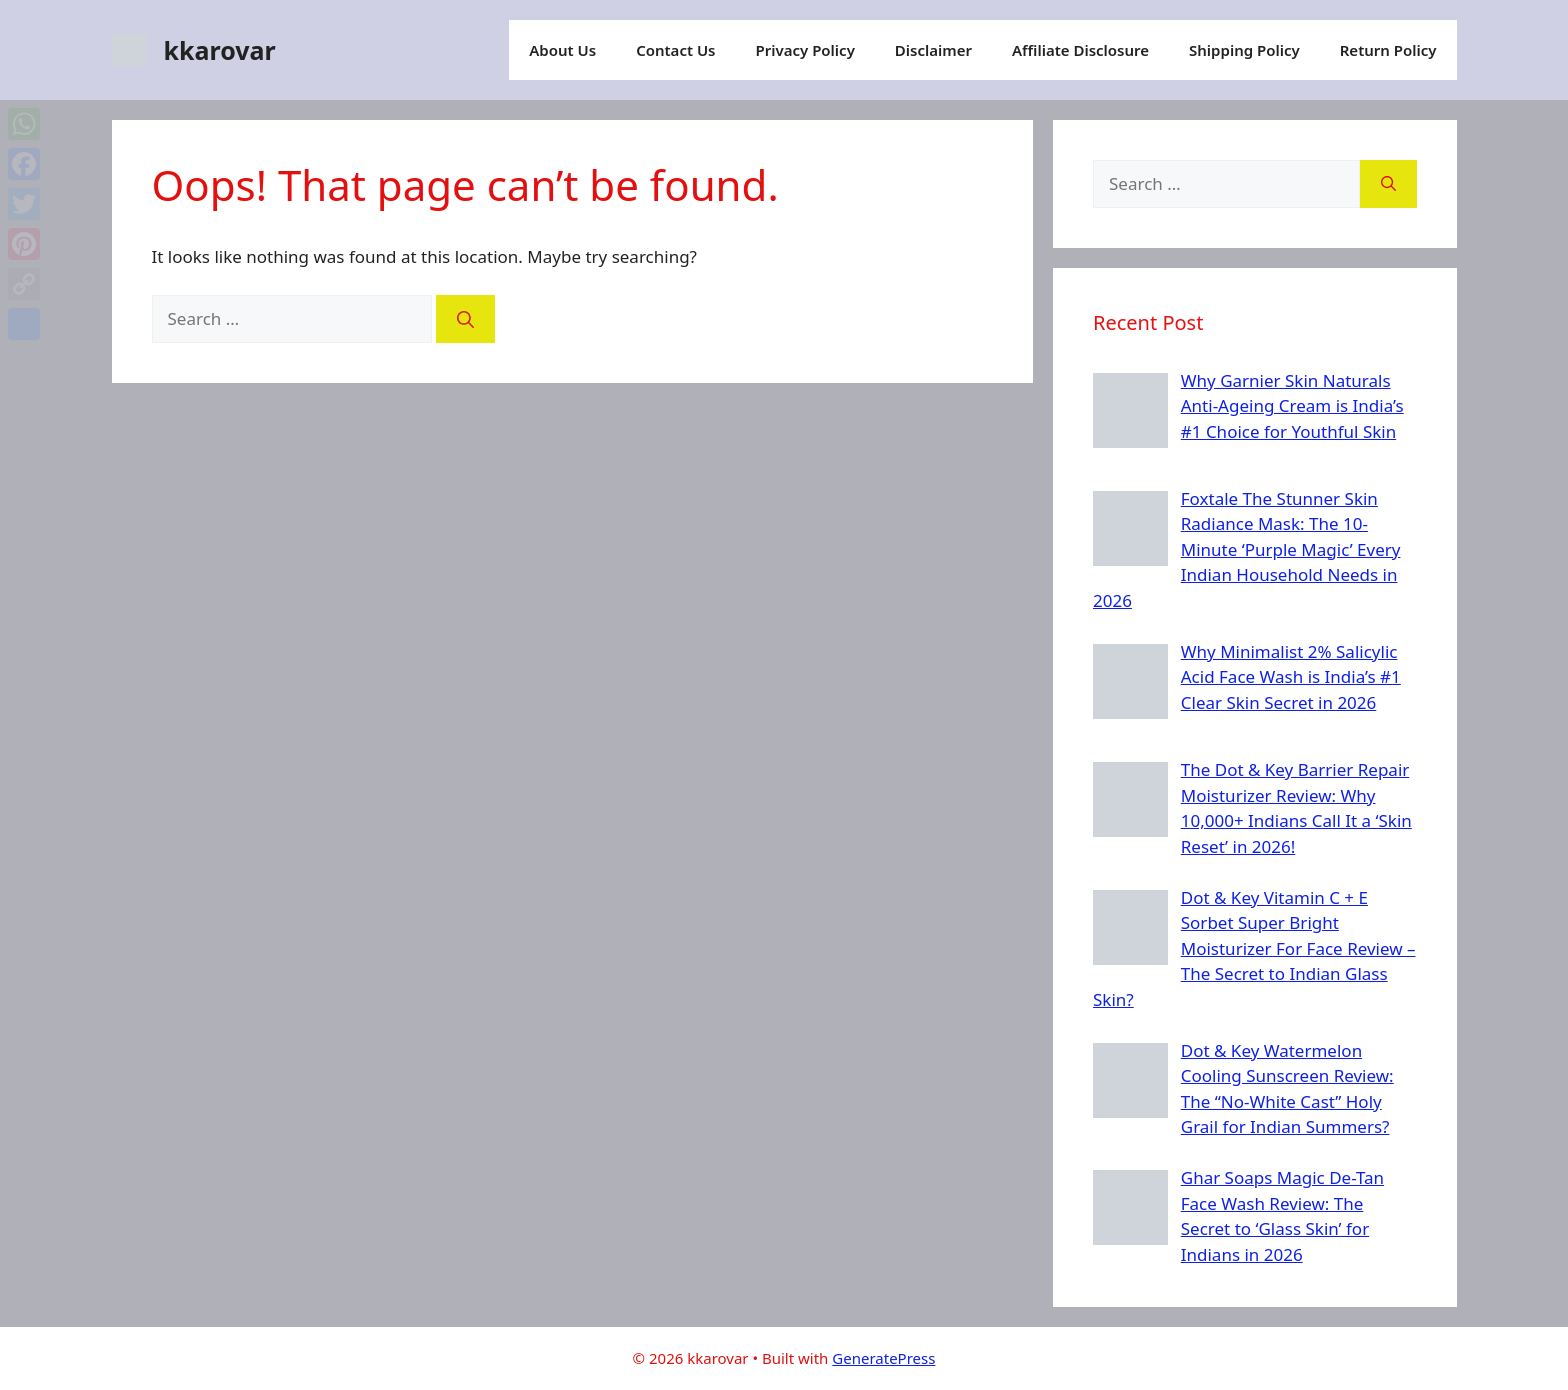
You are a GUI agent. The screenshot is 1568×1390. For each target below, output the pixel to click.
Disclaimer (933, 50)
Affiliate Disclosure (1080, 50)
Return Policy (1388, 50)
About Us (562, 50)
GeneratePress (883, 1358)
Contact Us (675, 50)
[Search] (465, 319)
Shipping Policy (1244, 50)
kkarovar (220, 50)
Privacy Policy (805, 50)
